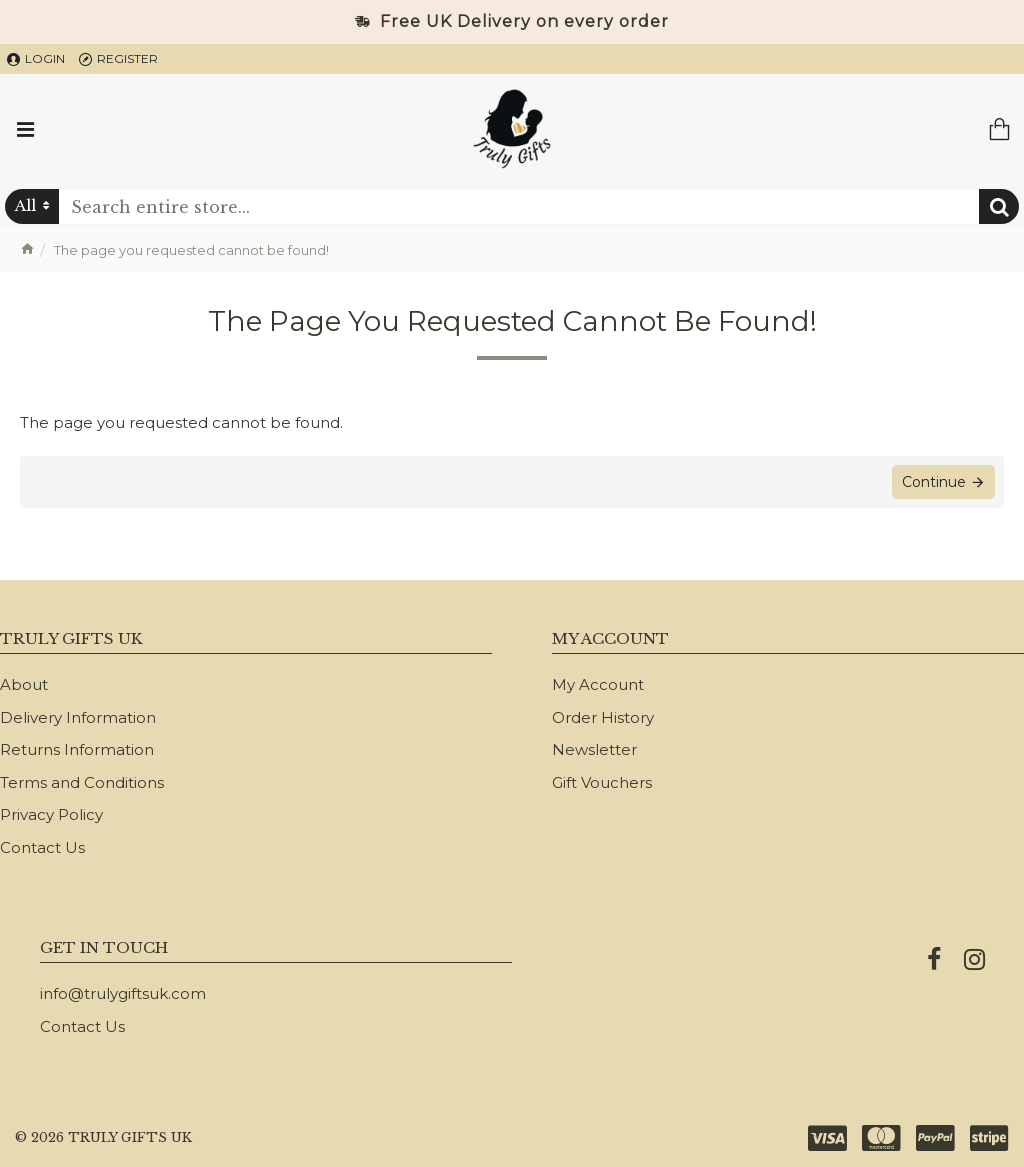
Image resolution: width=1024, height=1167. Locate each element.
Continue (933, 483)
